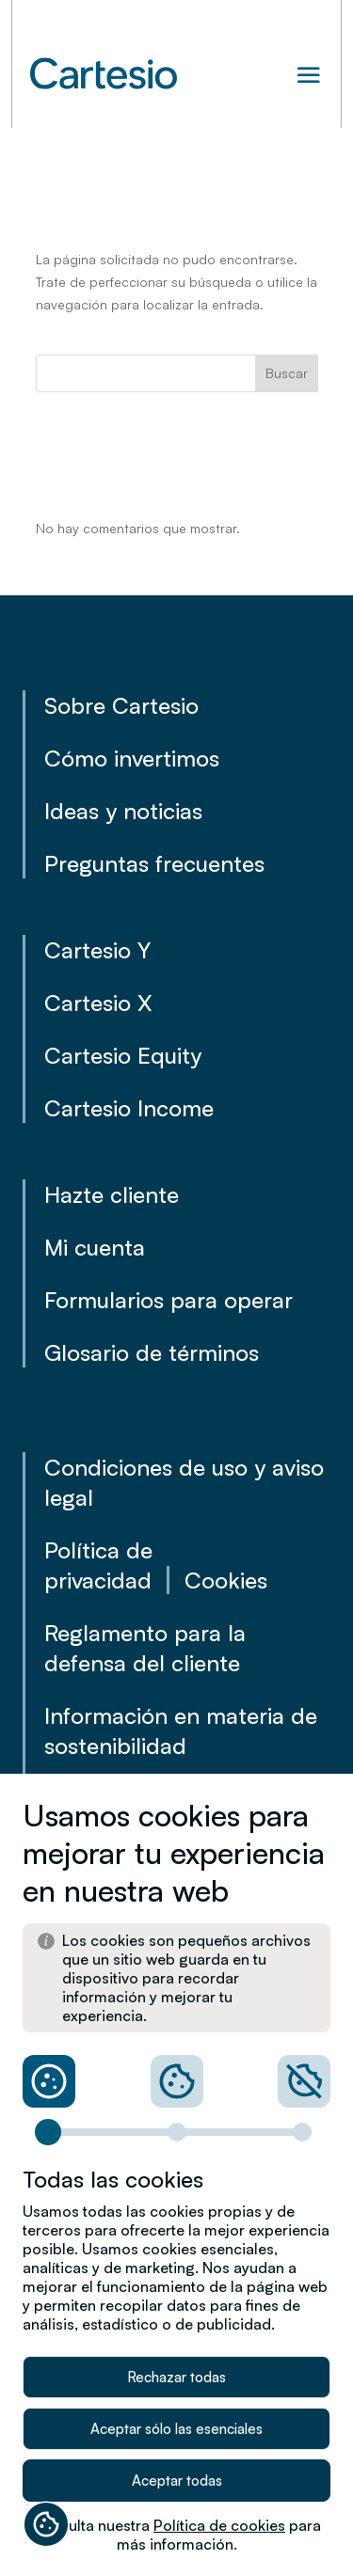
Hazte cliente (111, 1194)
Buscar (286, 373)
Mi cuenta (94, 1247)
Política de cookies (219, 2525)
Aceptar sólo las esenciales (176, 2429)
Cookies (226, 1580)
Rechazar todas (176, 2377)
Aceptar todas (177, 2480)
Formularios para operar (168, 1300)
